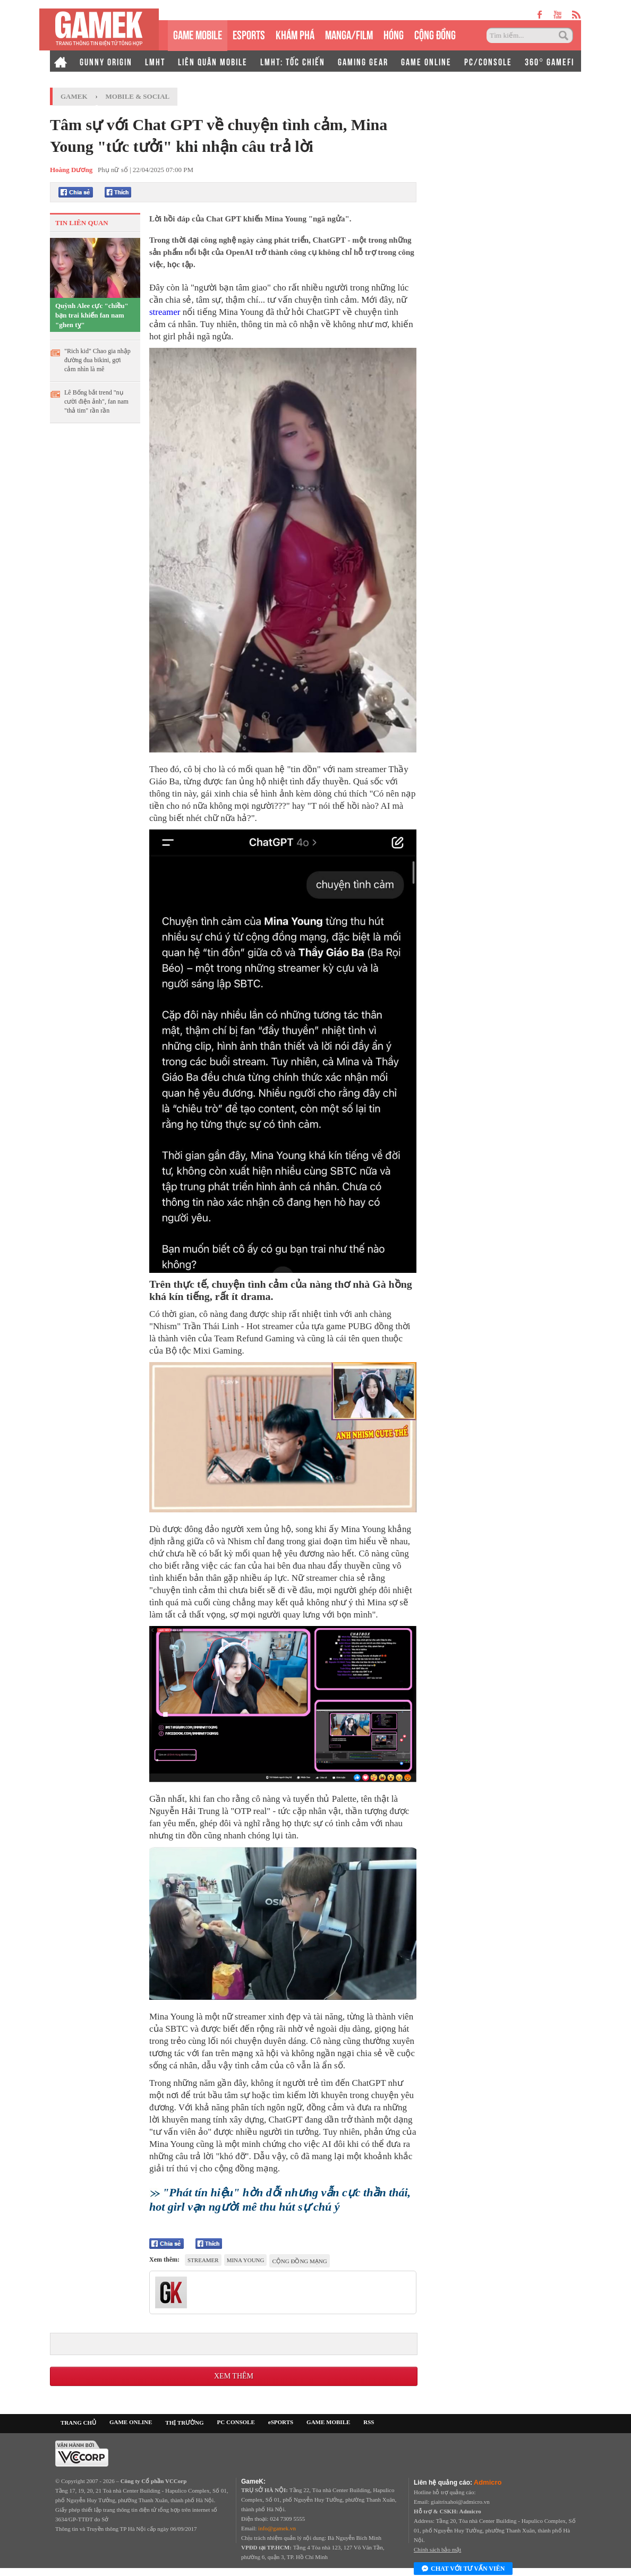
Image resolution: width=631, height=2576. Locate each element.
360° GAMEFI (549, 61)
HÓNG (393, 33)
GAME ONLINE (426, 61)
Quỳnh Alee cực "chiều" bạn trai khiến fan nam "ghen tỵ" (92, 315)
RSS (368, 2422)
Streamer (203, 2260)
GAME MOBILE (197, 33)
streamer (166, 312)
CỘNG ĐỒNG (435, 33)
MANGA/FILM (349, 33)
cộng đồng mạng (299, 2261)
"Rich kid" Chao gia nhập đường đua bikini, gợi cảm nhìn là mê (97, 360)
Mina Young (246, 2260)
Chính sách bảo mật (437, 2549)
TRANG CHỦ (78, 2422)
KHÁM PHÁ (295, 33)
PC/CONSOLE (488, 61)
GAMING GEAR (363, 61)
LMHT (155, 61)
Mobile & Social (138, 96)
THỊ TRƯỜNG (184, 2422)
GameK (74, 96)
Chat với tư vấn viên (463, 2569)
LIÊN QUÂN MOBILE (213, 61)
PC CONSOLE (236, 2422)
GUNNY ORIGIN (106, 61)
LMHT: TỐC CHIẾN (292, 61)
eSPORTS (249, 33)
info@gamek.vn (277, 2528)
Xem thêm (233, 2376)
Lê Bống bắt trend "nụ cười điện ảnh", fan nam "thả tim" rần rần (96, 401)
